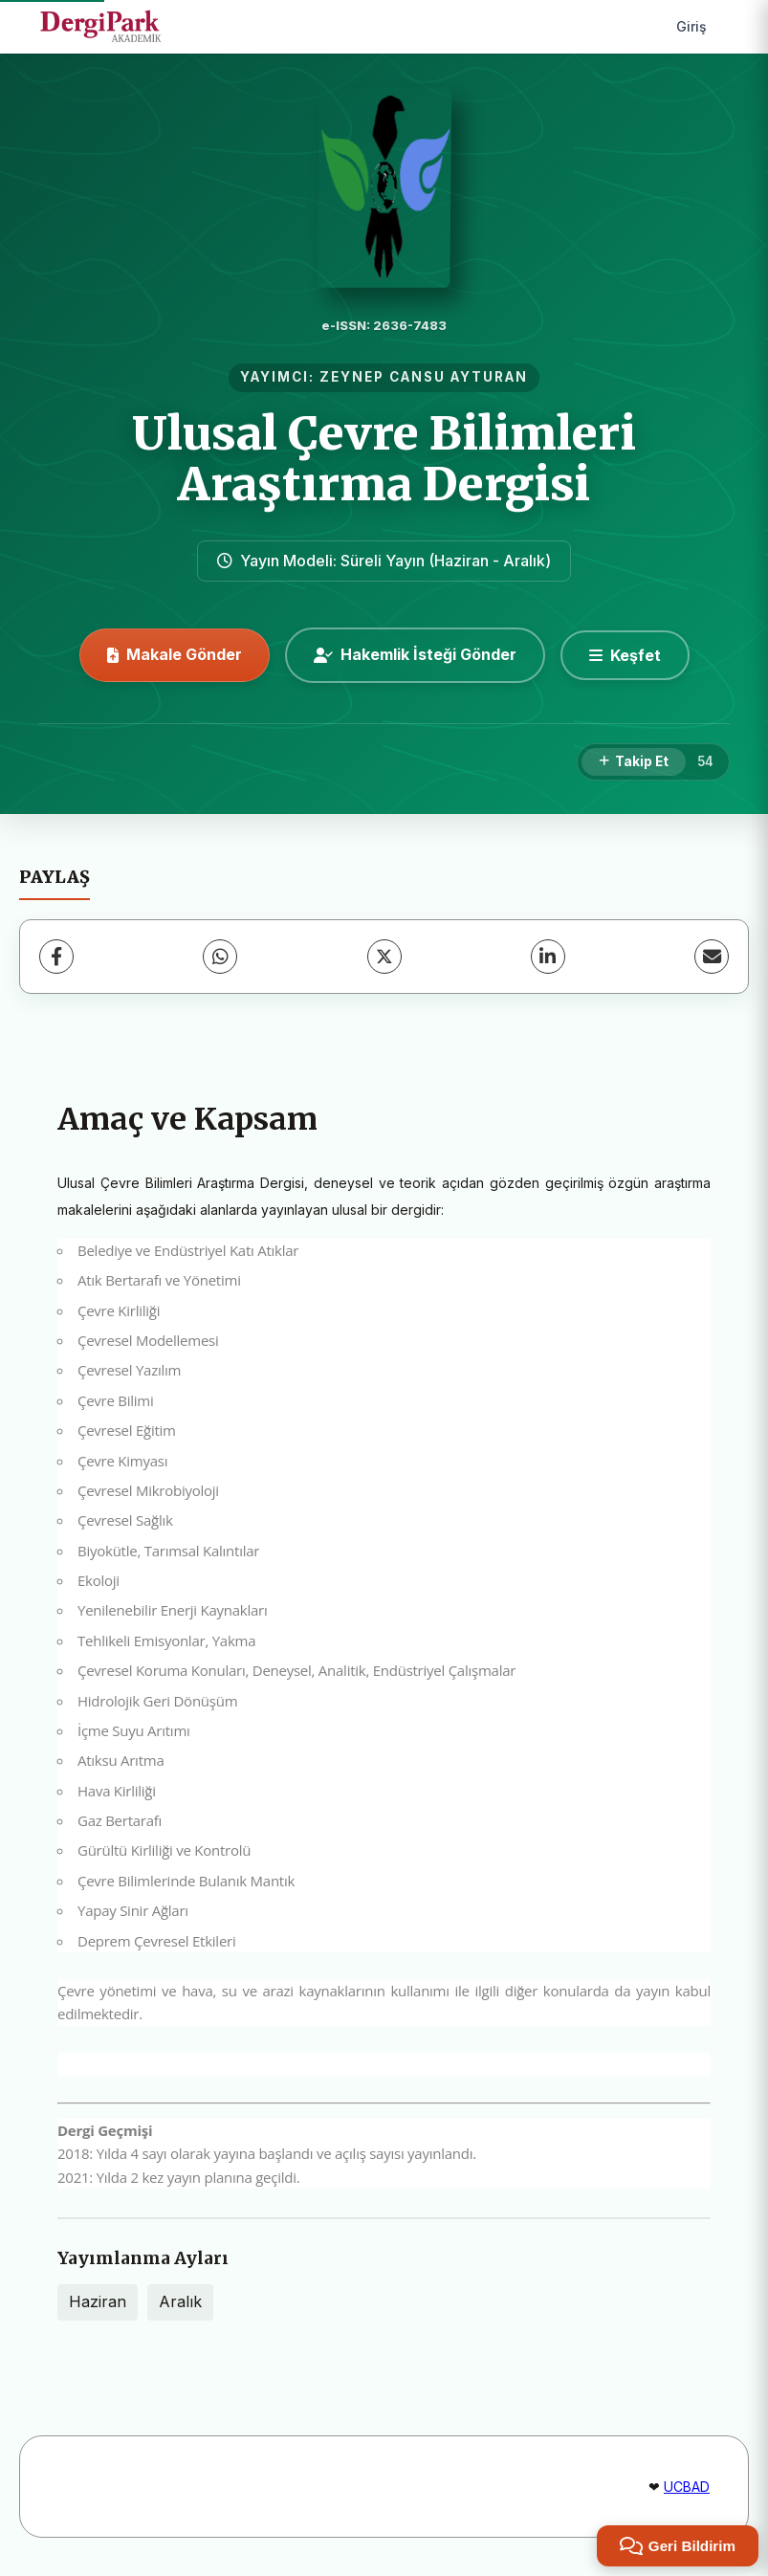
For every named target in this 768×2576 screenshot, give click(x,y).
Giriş (691, 26)
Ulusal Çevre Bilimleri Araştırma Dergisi (384, 459)
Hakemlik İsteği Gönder (415, 654)
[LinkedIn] (548, 956)
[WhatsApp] (220, 956)
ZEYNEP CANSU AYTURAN (423, 377)
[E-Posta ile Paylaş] (711, 956)
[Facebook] (56, 956)
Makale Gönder (174, 654)
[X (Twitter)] (384, 956)
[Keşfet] (625, 655)
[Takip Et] (633, 762)
